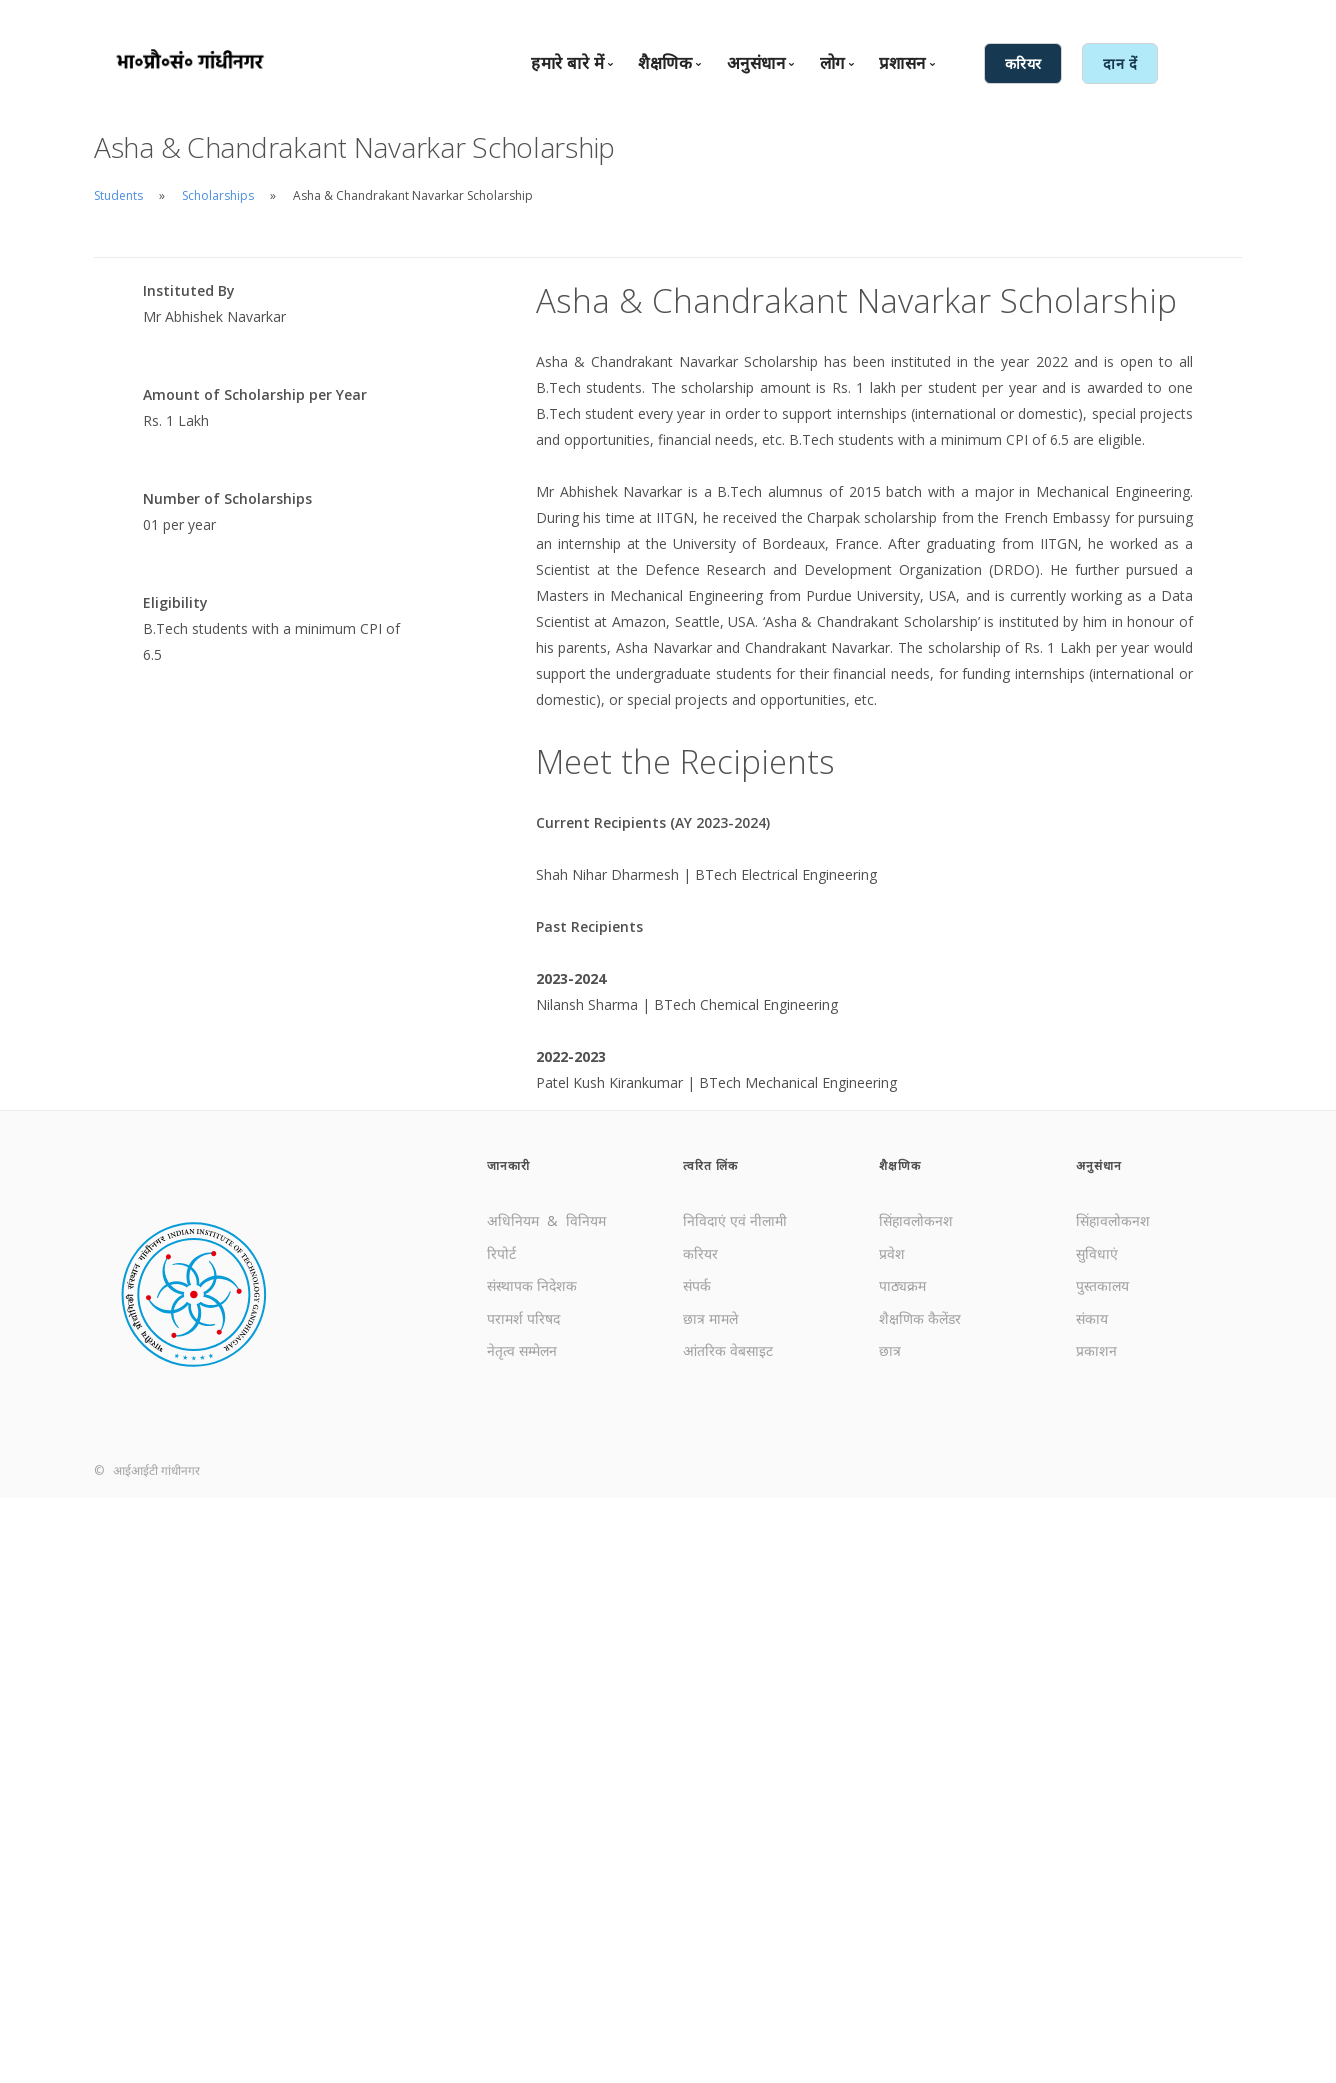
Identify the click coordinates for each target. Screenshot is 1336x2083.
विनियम (586, 1220)
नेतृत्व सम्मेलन (522, 1350)
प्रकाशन (1096, 1350)
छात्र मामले (710, 1318)
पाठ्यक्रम (902, 1285)
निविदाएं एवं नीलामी (735, 1220)
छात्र (890, 1350)
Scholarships (218, 195)
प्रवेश (892, 1253)
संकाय (1092, 1318)
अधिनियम (515, 1220)
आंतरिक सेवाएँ (1110, 17)
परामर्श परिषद (523, 1318)
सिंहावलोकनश (916, 1220)
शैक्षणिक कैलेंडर (920, 1318)
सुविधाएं (1097, 1253)
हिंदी (1048, 17)
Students (118, 195)
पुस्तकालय (1102, 1285)
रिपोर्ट (501, 1253)
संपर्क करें (882, 17)
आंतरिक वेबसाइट (728, 1350)
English (1004, 17)
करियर (700, 1253)
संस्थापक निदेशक (532, 1285)
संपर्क (697, 1285)
